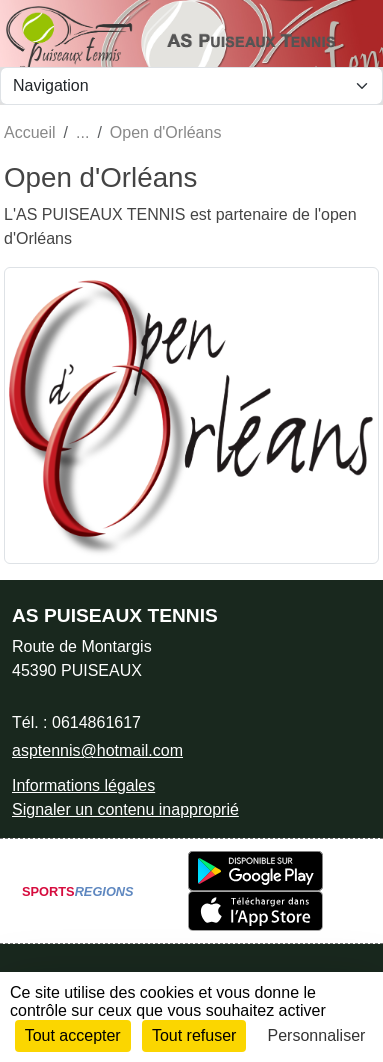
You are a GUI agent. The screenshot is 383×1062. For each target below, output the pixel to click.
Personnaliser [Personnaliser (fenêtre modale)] (317, 1035)
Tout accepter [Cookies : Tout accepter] (73, 1035)
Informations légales (83, 785)
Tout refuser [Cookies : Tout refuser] (194, 1035)
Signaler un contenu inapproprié (125, 809)
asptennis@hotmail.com (97, 750)
